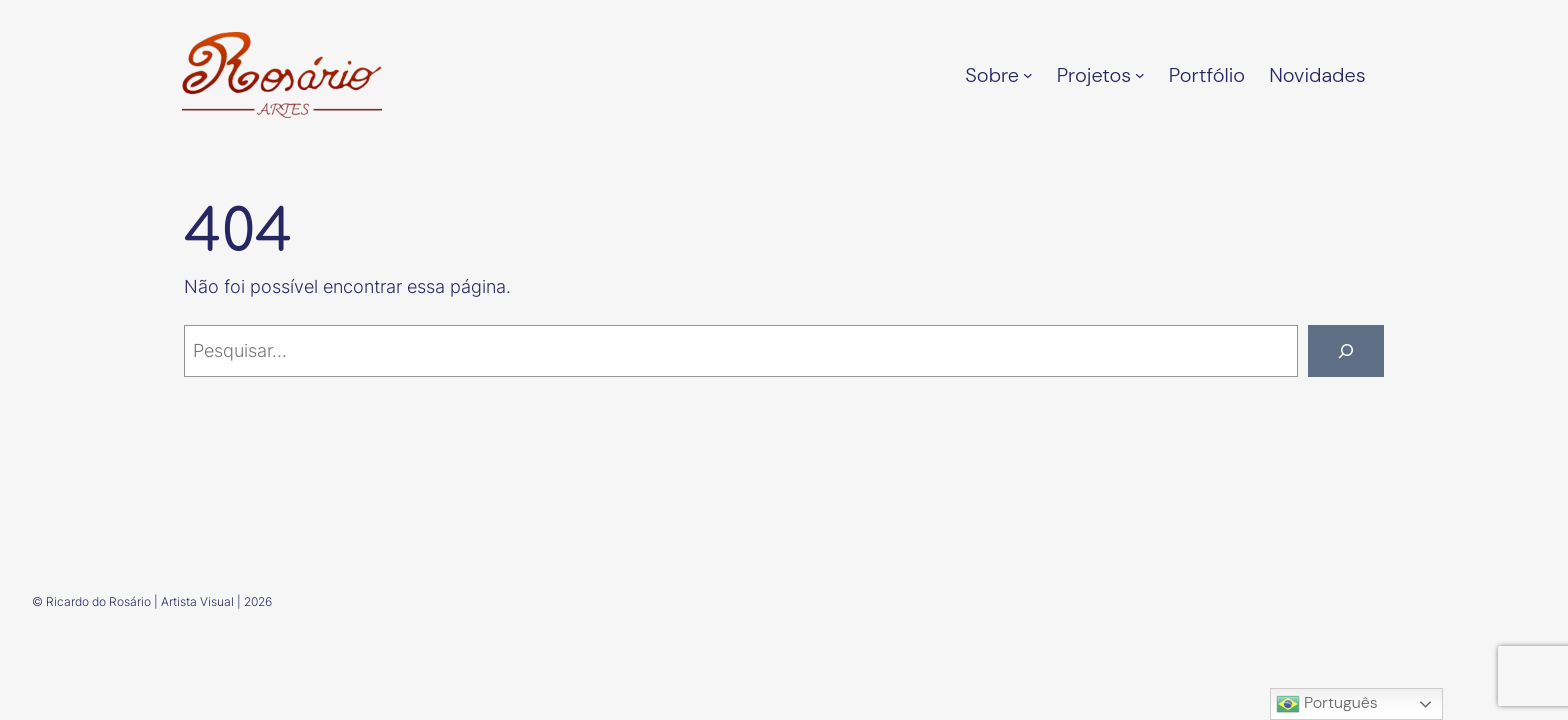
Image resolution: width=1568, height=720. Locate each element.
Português (1327, 704)
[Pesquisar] (1346, 351)
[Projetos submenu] (1140, 75)
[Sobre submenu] (1028, 75)
